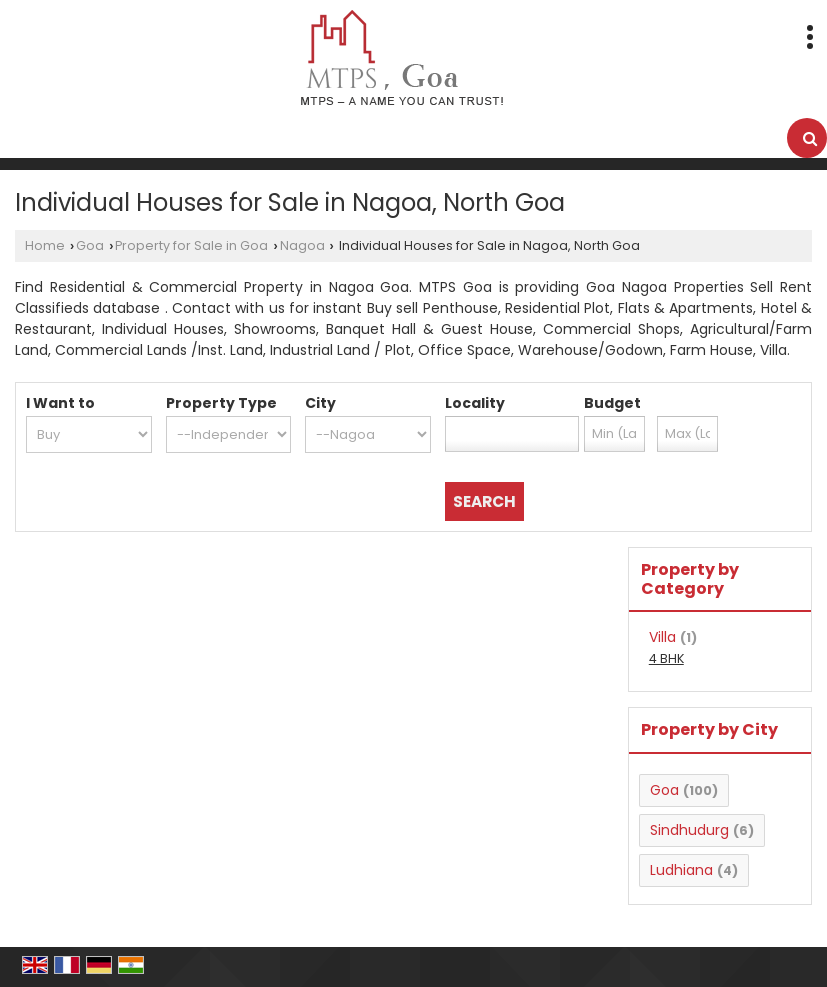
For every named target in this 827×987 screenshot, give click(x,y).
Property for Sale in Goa (191, 245)
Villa (662, 637)
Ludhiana (681, 870)
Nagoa (302, 245)
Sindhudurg (689, 830)
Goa (90, 245)
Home (45, 245)
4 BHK (666, 658)
